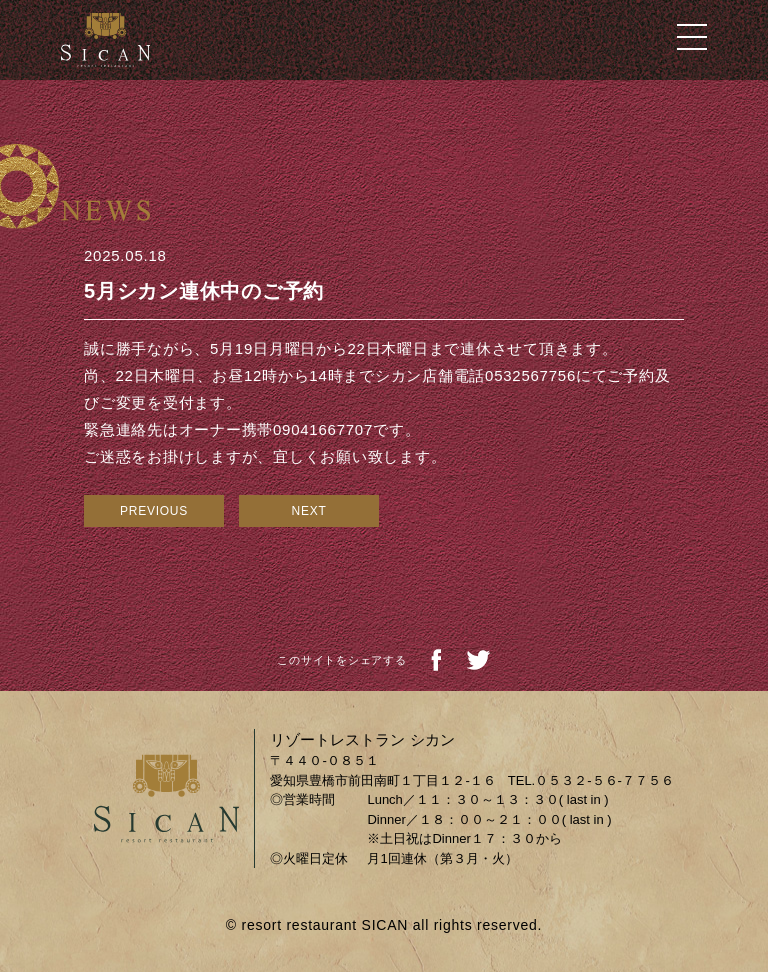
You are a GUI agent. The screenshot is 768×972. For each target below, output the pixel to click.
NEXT (308, 511)
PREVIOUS (154, 511)
